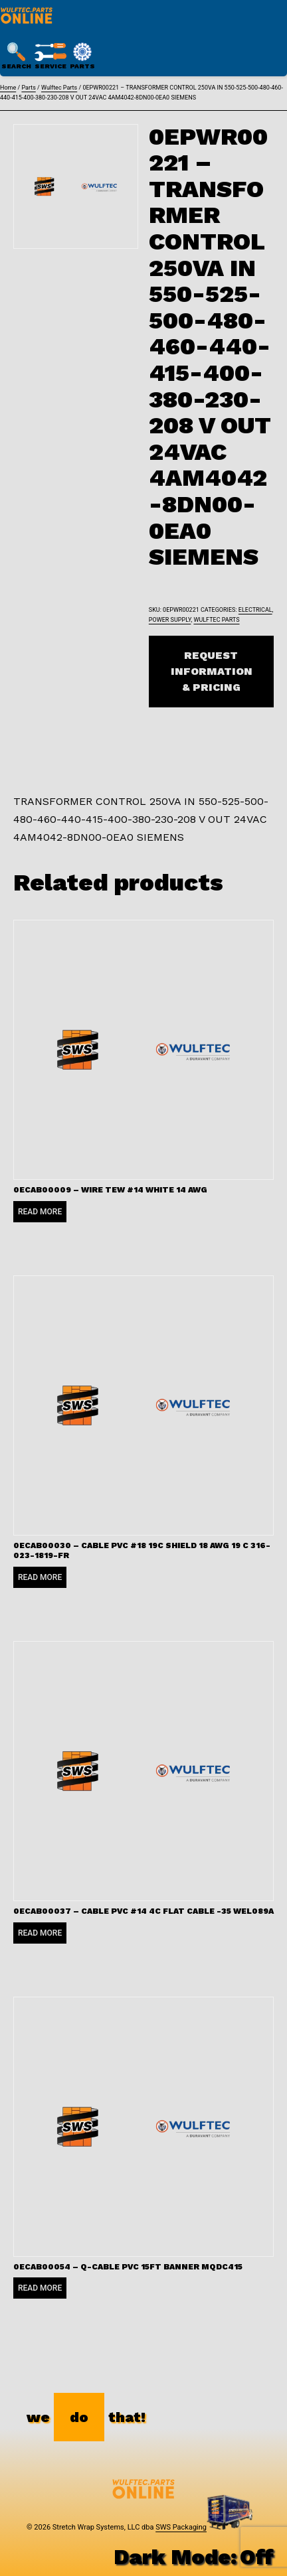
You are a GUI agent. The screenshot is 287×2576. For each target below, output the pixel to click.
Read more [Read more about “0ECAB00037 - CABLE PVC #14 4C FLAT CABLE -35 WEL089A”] (40, 1933)
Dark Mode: (194, 2557)
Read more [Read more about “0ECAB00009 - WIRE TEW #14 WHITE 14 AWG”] (40, 1211)
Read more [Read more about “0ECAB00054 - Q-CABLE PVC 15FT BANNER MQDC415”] (40, 2288)
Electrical (255, 610)
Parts (28, 87)
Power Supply (170, 619)
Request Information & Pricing (211, 671)
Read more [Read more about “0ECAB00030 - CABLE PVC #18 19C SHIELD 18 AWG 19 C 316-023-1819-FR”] (40, 1577)
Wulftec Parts (59, 87)
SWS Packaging (181, 2527)
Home (8, 87)
